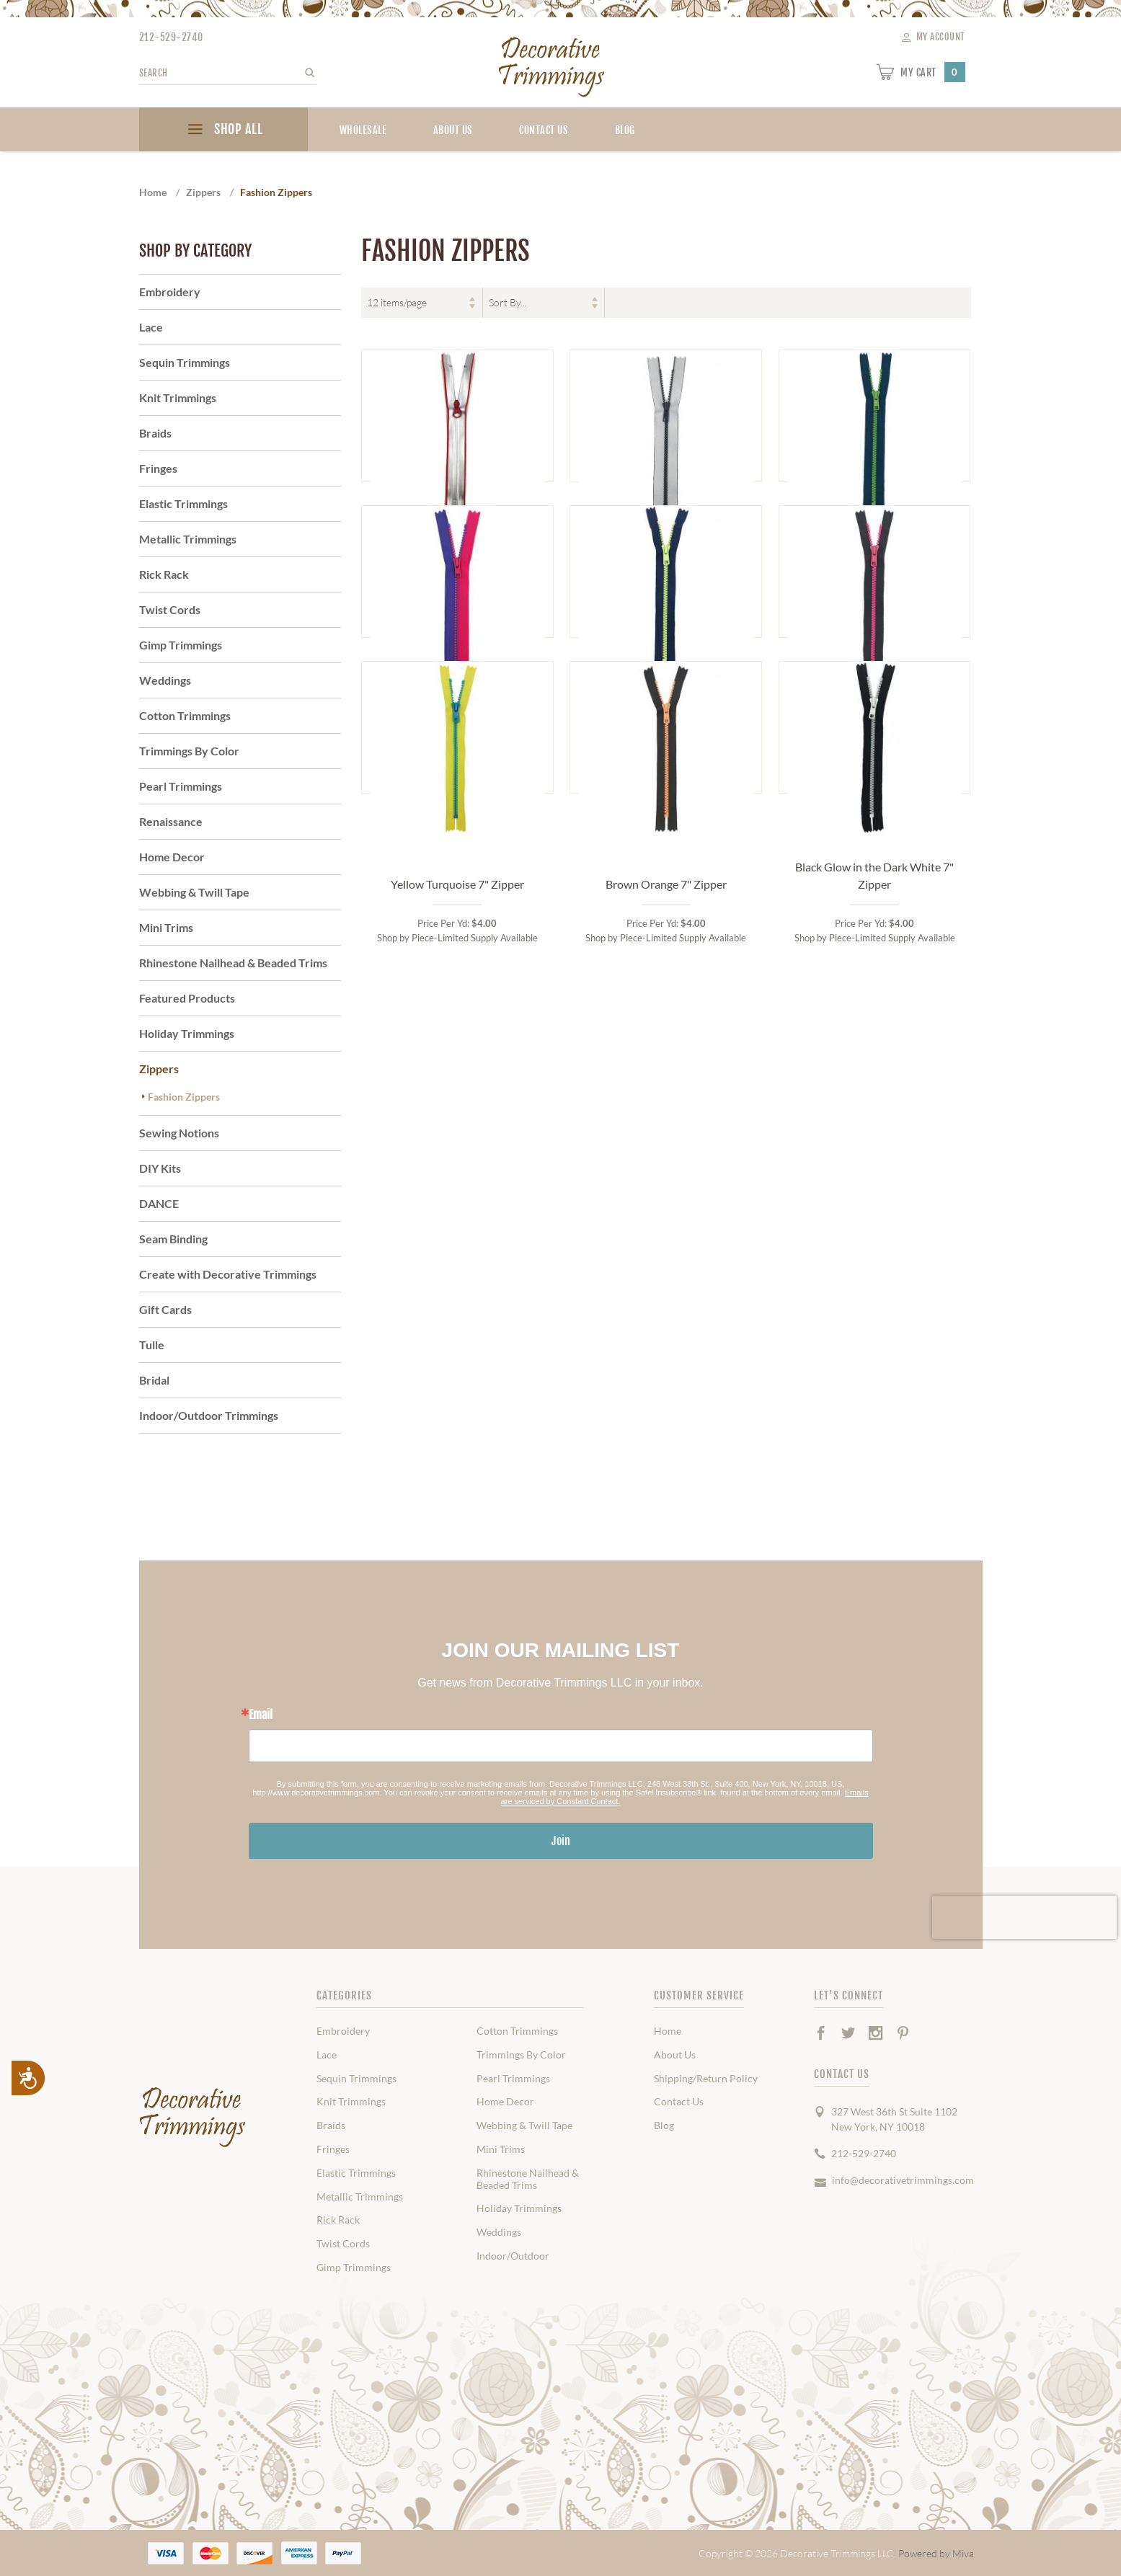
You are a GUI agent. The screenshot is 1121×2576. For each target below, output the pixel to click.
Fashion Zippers (184, 1097)
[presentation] (1024, 1917)
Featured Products (187, 998)
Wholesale (363, 130)
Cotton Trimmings (185, 715)
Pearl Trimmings (180, 786)
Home (667, 2031)
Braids (155, 433)
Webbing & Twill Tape (194, 892)
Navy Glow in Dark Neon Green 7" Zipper (666, 892)
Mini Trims (166, 927)
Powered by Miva (936, 2553)
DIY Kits (160, 1168)
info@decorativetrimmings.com (903, 2180)
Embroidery (169, 291)
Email (261, 1714)
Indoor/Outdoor (513, 2256)
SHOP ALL (223, 131)
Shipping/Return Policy (706, 2078)
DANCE (159, 1203)
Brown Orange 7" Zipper (666, 1230)
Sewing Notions (179, 1133)
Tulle (151, 1344)
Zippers (159, 1068)
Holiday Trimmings (186, 1033)
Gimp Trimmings (180, 645)
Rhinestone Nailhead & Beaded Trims (233, 962)
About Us (453, 130)
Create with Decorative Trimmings (227, 1274)
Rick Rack (164, 574)
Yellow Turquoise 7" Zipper (457, 1230)
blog (625, 130)
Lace (151, 327)
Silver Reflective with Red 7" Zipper (457, 563)
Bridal (154, 1380)
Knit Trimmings (177, 397)
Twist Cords (169, 609)
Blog (664, 2125)
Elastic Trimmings (183, 503)
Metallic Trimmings (187, 539)
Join (560, 1841)
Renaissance (171, 821)
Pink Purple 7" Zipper (457, 901)
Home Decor (172, 856)
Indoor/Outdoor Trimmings (208, 1415)
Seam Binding (173, 1238)
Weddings (165, 680)
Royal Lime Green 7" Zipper (874, 572)
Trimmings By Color (189, 751)
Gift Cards (165, 1309)
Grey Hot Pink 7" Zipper (874, 901)
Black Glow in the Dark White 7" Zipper (874, 1221)
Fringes (158, 468)
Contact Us (543, 130)
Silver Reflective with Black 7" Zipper (666, 563)
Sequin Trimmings (184, 362)
